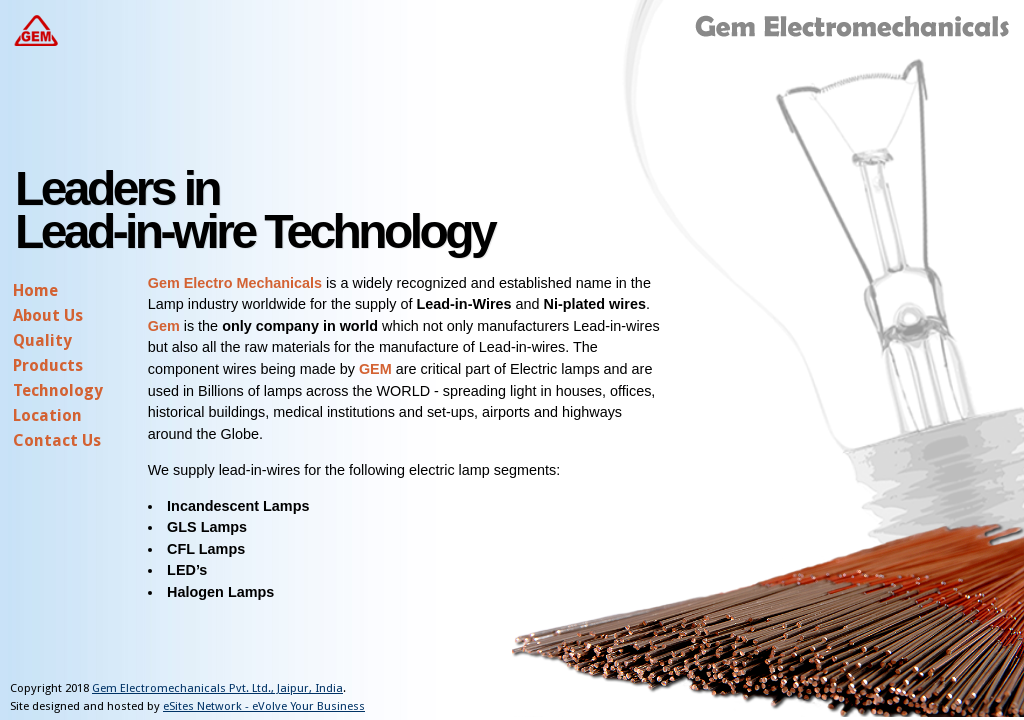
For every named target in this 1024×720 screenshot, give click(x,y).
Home (35, 290)
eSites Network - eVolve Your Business (264, 706)
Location (47, 415)
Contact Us (57, 440)
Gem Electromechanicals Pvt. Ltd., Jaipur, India (217, 688)
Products (48, 365)
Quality (42, 340)
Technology (58, 390)
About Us (48, 315)
